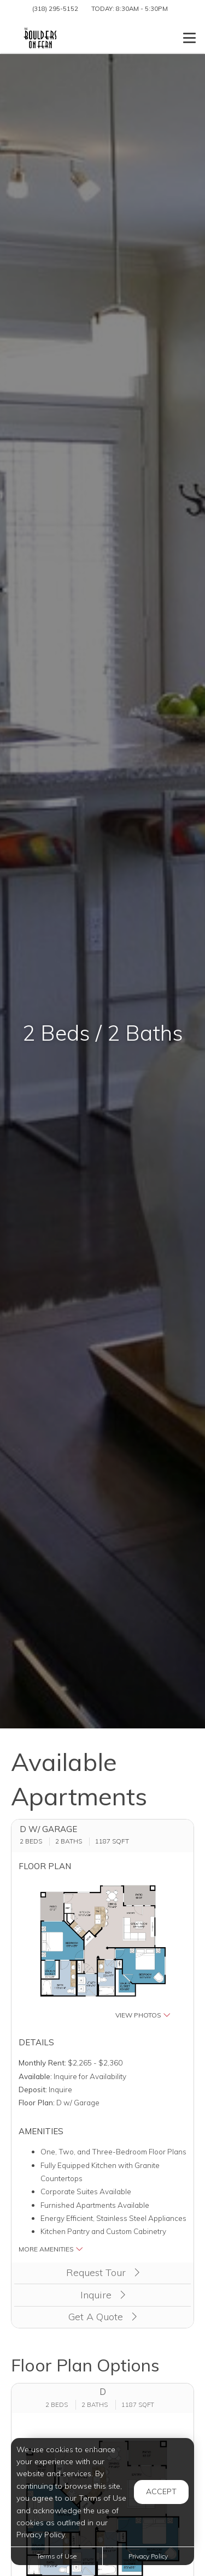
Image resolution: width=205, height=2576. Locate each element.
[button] (103, 1950)
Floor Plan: (37, 2102)
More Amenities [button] (51, 2249)
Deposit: (33, 2089)
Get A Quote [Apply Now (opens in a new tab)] (102, 2316)
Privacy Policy (148, 2556)
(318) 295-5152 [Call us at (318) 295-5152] (55, 8)
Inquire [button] (102, 2295)
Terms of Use (57, 2556)
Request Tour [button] (102, 2272)
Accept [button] (161, 2491)
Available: (35, 2076)
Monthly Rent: (42, 2062)
